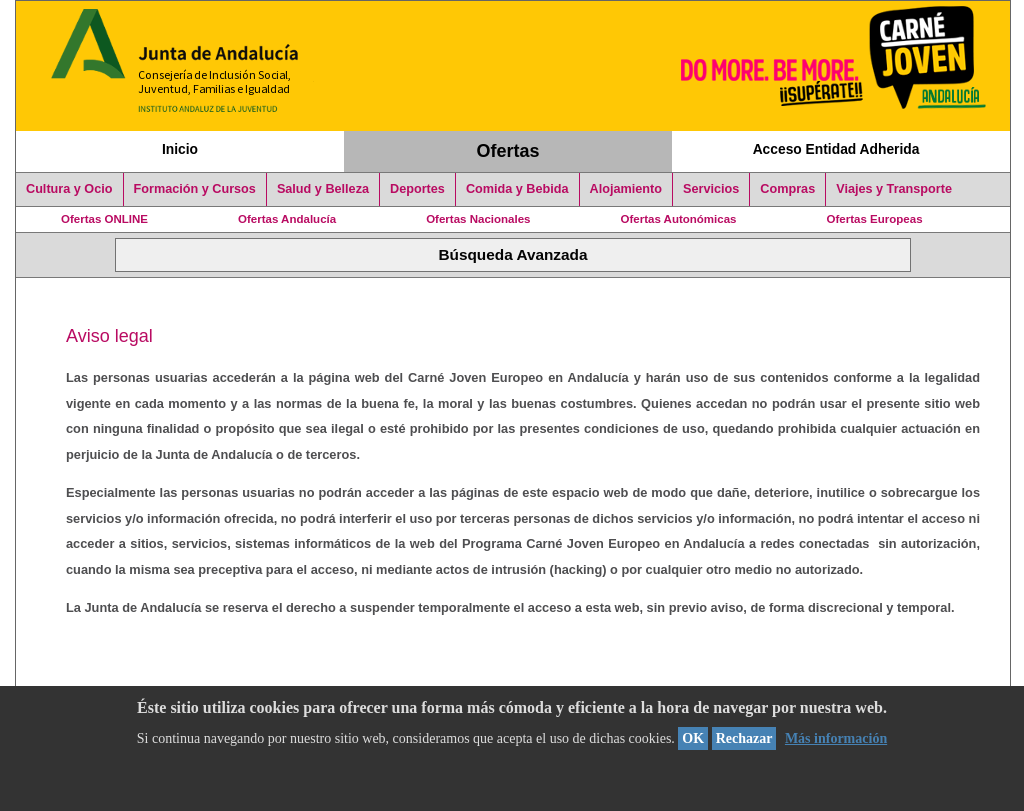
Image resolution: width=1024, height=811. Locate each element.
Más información (836, 738)
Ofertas (508, 151)
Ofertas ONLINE (104, 219)
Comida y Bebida (517, 189)
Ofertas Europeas (875, 219)
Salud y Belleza (323, 189)
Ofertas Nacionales (478, 219)
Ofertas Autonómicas (678, 219)
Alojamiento (626, 189)
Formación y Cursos (195, 189)
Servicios (711, 189)
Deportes (417, 189)
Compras (787, 189)
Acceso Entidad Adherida (836, 149)
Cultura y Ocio (69, 189)
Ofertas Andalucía (287, 219)
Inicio (180, 149)
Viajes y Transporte (894, 189)
